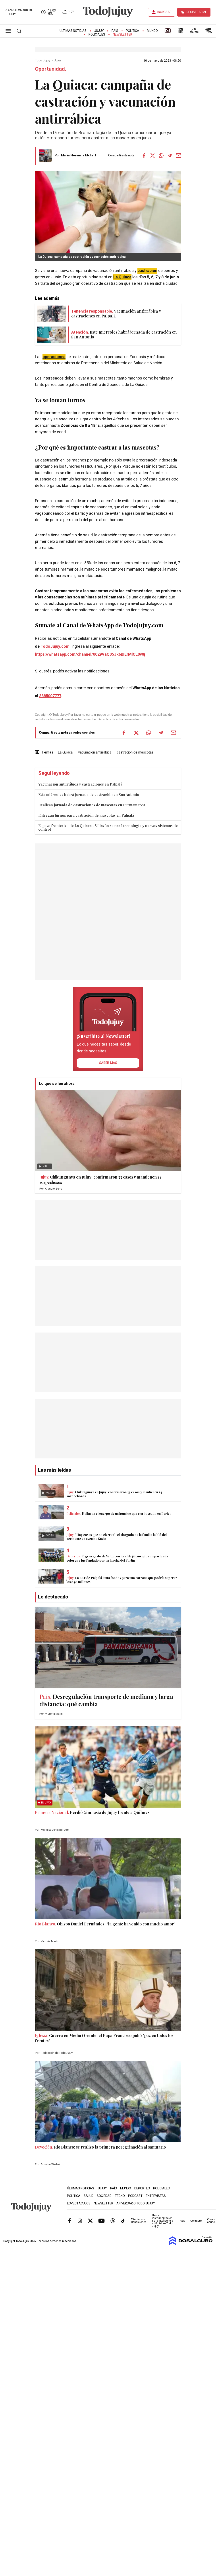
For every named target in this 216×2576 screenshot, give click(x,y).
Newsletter (122, 34)
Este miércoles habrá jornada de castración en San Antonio (88, 794)
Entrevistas (156, 2196)
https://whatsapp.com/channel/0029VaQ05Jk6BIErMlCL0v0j (90, 654)
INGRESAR (164, 12)
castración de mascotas (135, 752)
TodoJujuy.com (54, 646)
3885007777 (50, 696)
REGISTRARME (197, 12)
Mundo (152, 30)
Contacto (196, 2221)
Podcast (135, 2196)
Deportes (142, 2188)
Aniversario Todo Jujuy (135, 2203)
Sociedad (104, 2196)
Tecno (120, 2196)
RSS (182, 2221)
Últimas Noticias (73, 30)
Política (132, 30)
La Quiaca (122, 277)
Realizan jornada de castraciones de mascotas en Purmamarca (91, 805)
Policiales (97, 34)
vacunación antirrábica (94, 752)
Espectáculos (79, 2203)
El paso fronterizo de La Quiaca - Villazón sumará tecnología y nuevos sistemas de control (108, 827)
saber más (108, 1063)
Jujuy (99, 30)
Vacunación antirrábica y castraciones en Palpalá (80, 784)
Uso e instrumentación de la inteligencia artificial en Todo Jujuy (162, 2220)
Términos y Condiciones (139, 2220)
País (115, 30)
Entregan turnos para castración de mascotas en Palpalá (86, 815)
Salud (88, 2196)
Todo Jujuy (43, 60)
